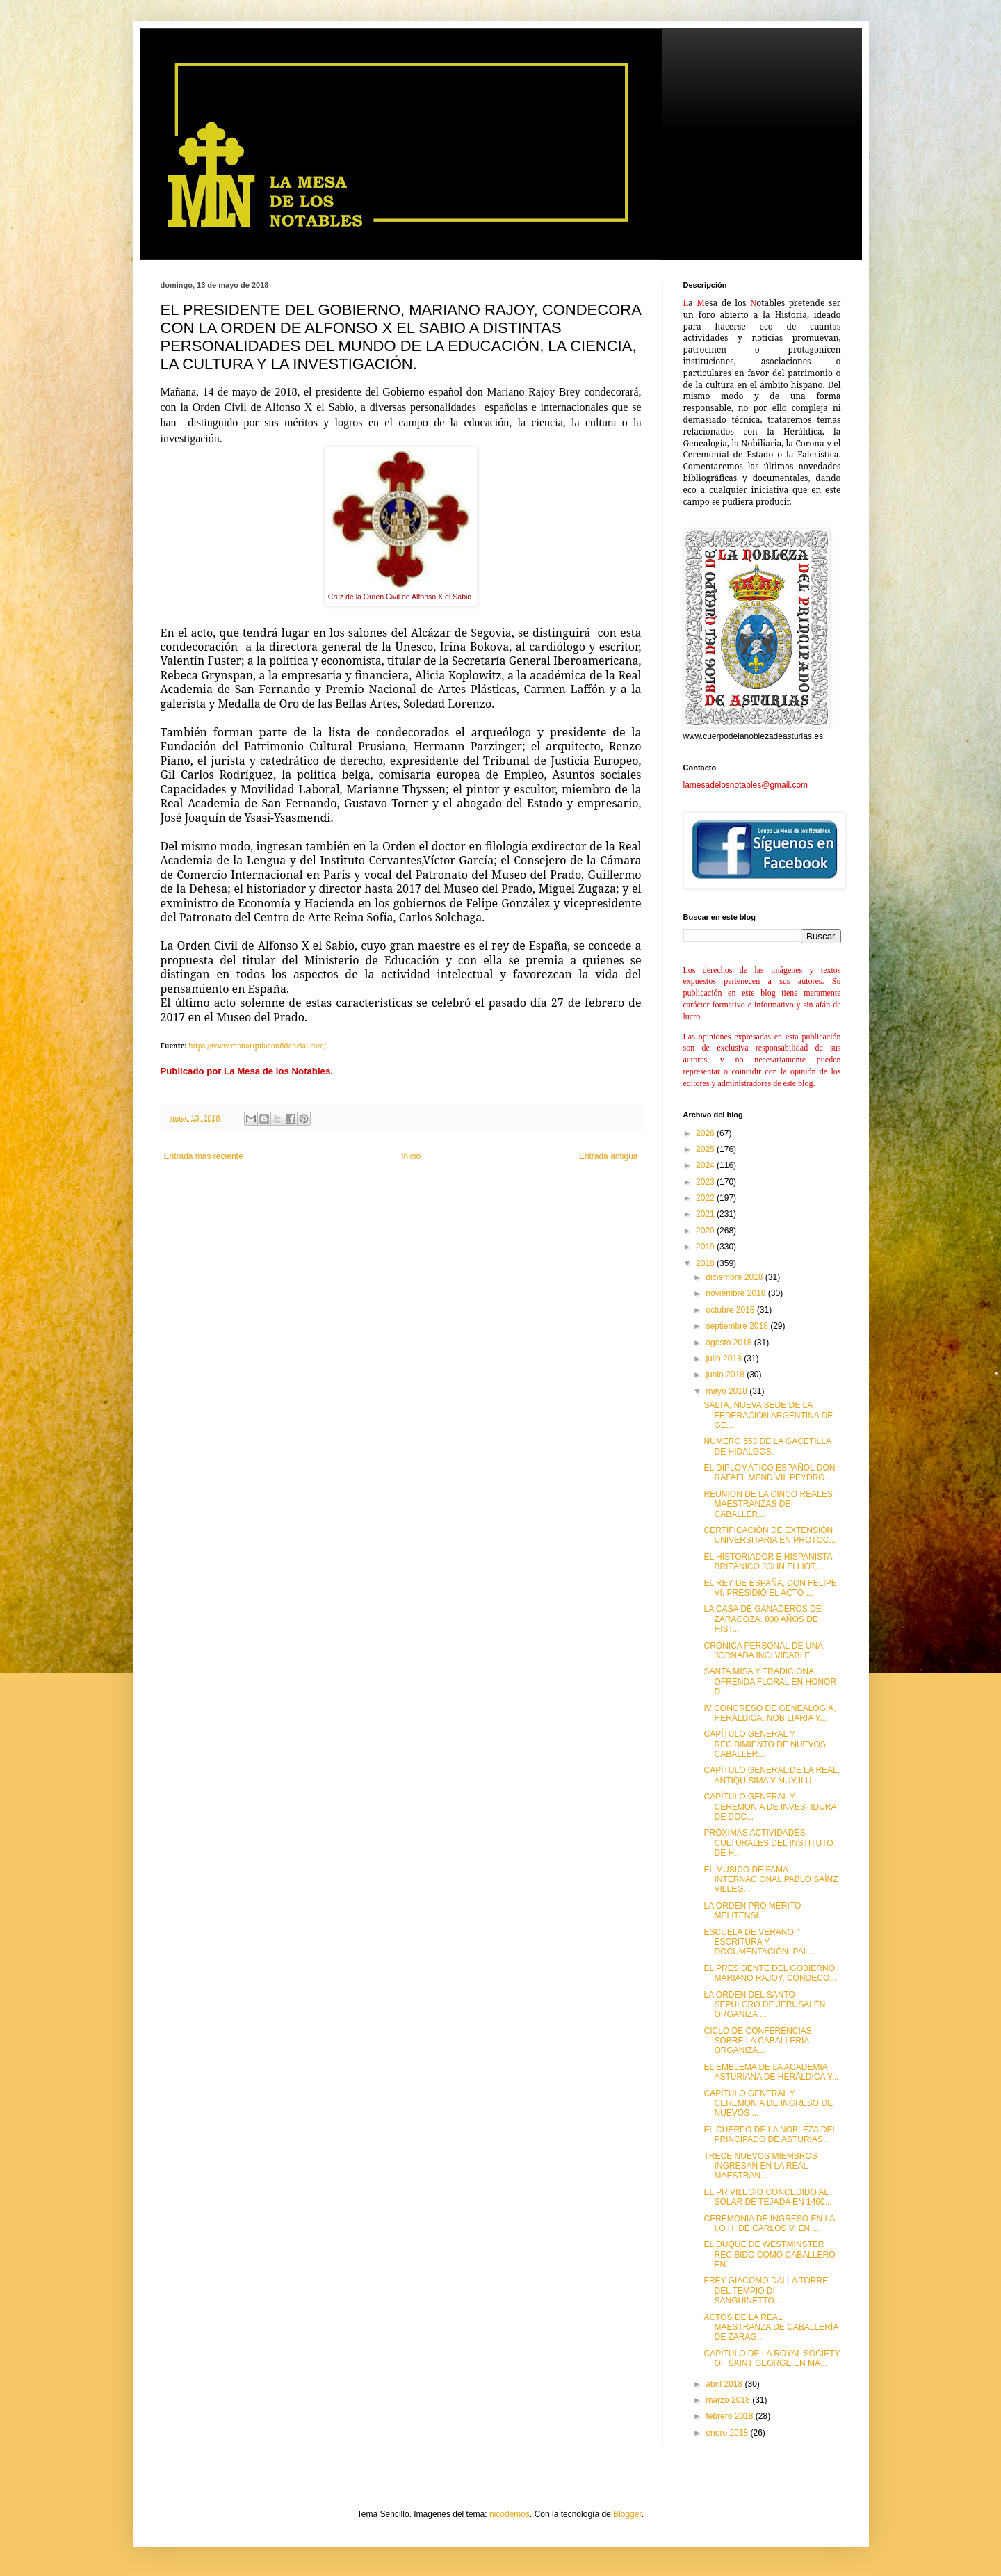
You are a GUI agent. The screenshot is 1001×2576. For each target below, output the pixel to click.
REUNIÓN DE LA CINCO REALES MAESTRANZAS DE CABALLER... (767, 1504)
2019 (706, 1246)
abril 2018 (725, 2384)
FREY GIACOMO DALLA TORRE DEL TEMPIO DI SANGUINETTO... (765, 2291)
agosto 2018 (730, 1342)
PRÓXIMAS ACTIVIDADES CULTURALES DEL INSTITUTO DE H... (768, 1843)
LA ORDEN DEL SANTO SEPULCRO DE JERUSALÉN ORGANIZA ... (764, 2005)
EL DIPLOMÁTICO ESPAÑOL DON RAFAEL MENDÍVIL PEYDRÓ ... (769, 1472)
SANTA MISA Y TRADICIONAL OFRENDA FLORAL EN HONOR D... (769, 1681)
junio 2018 (726, 1374)
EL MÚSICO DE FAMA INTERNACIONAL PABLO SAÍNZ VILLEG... (770, 1880)
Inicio (411, 1156)
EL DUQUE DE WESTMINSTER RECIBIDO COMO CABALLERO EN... (769, 2254)
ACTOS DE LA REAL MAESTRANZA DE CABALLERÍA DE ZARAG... (770, 2327)
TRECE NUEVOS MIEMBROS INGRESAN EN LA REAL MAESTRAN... (760, 2166)
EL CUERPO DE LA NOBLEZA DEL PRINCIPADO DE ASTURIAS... (769, 2134)
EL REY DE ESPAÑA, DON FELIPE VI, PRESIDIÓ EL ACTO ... (769, 1588)
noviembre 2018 (736, 1293)
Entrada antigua (608, 1156)
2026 (706, 1133)
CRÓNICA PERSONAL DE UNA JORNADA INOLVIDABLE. (762, 1650)
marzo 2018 (729, 2400)
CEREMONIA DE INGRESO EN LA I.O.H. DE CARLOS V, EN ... (768, 2223)
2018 (706, 1263)
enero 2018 (728, 2433)
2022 (706, 1198)
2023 (706, 1182)
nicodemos (509, 2514)
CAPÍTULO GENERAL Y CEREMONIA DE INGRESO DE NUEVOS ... (768, 2104)
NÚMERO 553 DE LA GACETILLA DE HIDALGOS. (767, 1446)
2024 (706, 1165)
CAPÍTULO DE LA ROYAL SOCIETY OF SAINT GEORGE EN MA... (771, 2358)
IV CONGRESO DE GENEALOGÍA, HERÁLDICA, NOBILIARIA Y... (769, 1713)
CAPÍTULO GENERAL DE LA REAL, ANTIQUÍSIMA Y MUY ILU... (771, 1775)
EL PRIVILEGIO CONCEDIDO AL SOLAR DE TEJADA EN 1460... (767, 2197)
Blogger (627, 2514)
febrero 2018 (730, 2416)
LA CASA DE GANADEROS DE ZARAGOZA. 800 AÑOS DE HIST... (762, 1619)
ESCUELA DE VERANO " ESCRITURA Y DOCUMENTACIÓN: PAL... (759, 1942)
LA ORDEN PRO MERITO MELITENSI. (752, 1910)
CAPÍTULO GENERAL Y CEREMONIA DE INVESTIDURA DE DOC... (769, 1807)
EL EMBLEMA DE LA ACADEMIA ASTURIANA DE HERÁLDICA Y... (770, 2072)
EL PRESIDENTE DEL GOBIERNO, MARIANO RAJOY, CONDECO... (770, 1973)
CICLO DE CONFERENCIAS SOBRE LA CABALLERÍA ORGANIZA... (757, 2041)
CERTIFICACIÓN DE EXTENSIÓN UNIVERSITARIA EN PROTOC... (769, 1535)
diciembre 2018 (735, 1277)
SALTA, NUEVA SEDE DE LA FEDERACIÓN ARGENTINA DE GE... (768, 1415)
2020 (706, 1231)
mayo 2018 (727, 1391)
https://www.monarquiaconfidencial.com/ (257, 1046)
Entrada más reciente (203, 1156)
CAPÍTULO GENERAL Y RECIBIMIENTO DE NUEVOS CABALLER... (764, 1744)
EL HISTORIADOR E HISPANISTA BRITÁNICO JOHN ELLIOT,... (767, 1561)
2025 (706, 1149)
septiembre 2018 (738, 1326)
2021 (706, 1214)
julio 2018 (725, 1358)
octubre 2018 (731, 1310)
